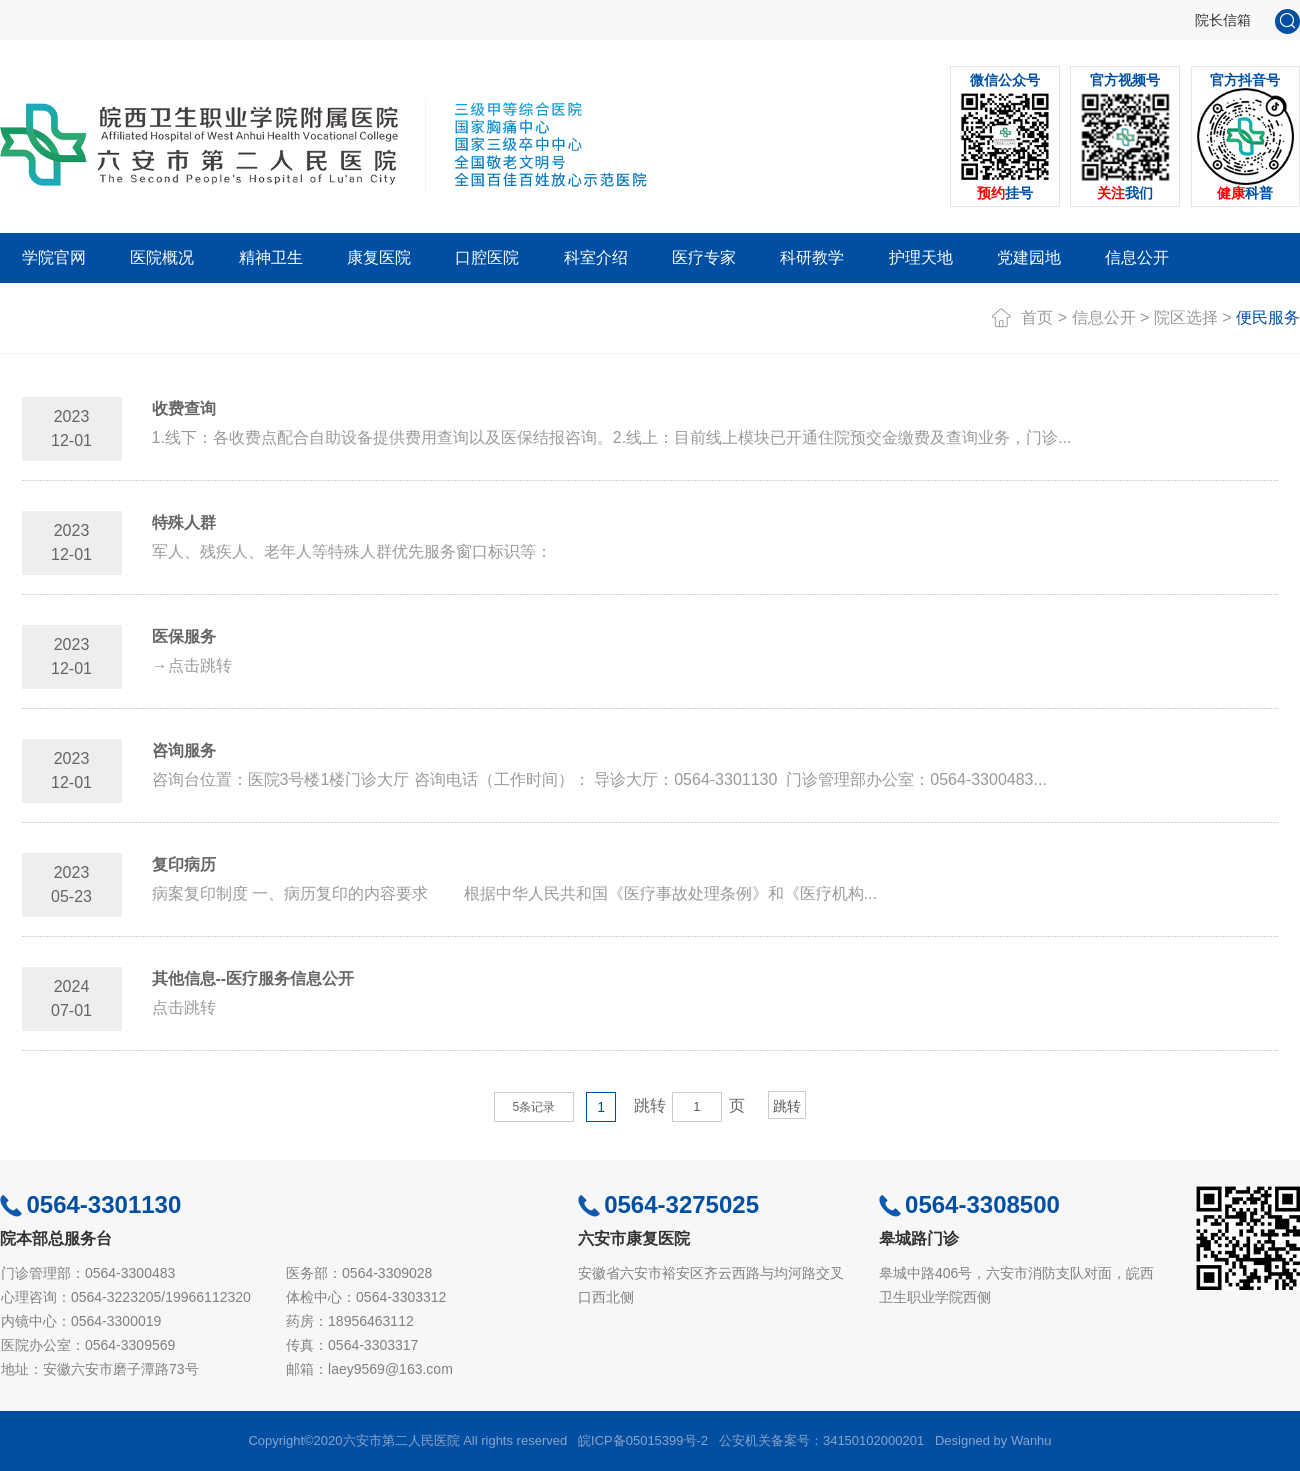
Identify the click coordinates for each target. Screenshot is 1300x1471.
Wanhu (1031, 1440)
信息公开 (1104, 317)
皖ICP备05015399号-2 (643, 1440)
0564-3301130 (90, 1204)
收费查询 (184, 408)
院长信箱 (1223, 20)
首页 (1037, 317)
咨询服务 (184, 750)
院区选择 (1186, 317)
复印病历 (184, 864)
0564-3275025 (668, 1204)
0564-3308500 (969, 1204)
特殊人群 (184, 522)
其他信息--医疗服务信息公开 (253, 978)
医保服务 (184, 636)
